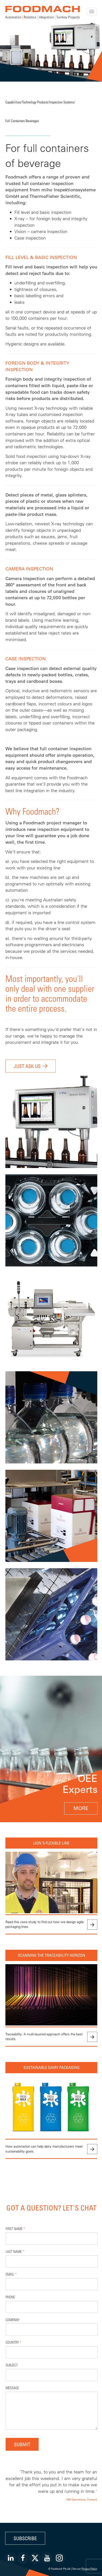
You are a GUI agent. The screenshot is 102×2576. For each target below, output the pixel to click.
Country (13, 2342)
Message (12, 2388)
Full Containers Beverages (22, 121)
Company (13, 2320)
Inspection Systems (61, 102)
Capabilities (13, 102)
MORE (80, 1808)
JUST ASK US (27, 1066)
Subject (12, 2365)
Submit (22, 2444)
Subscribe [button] (25, 2538)
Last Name (15, 2251)
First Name (15, 2228)
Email (11, 2274)
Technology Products (35, 102)
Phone (10, 2297)
